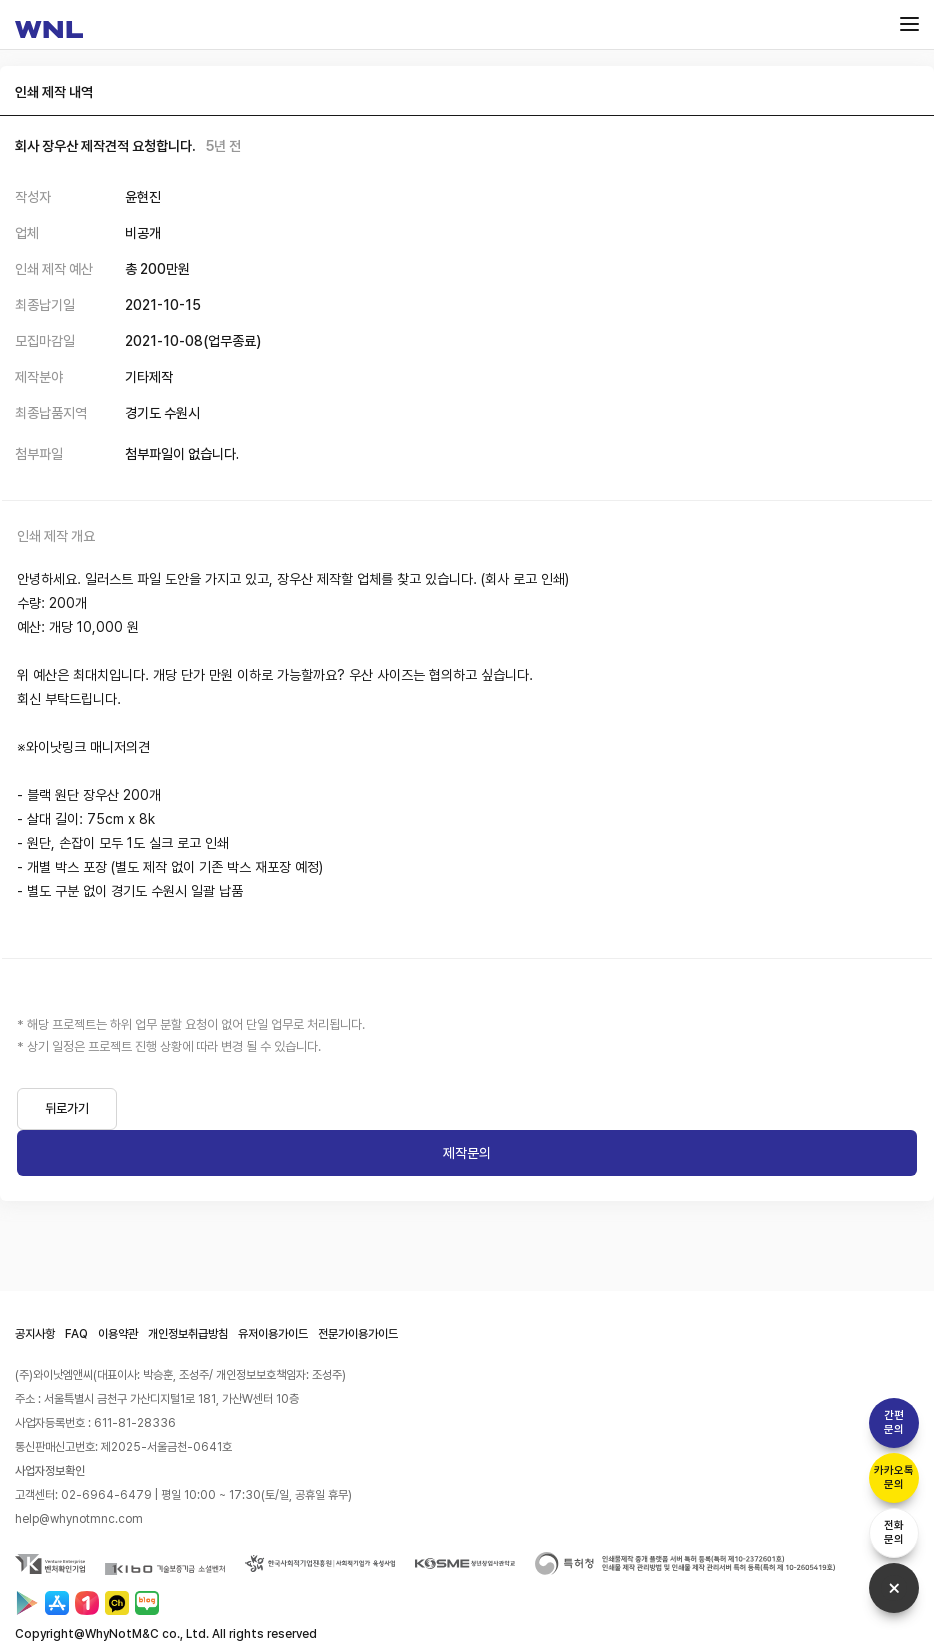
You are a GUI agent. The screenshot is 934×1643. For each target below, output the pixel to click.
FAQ (76, 1334)
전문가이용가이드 (358, 1334)
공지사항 (35, 1334)
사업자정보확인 (50, 1471)
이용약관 (118, 1334)
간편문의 (894, 1422)
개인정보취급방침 (188, 1334)
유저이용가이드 (273, 1334)
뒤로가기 (67, 1108)
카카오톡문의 (894, 1477)
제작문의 (467, 1153)
